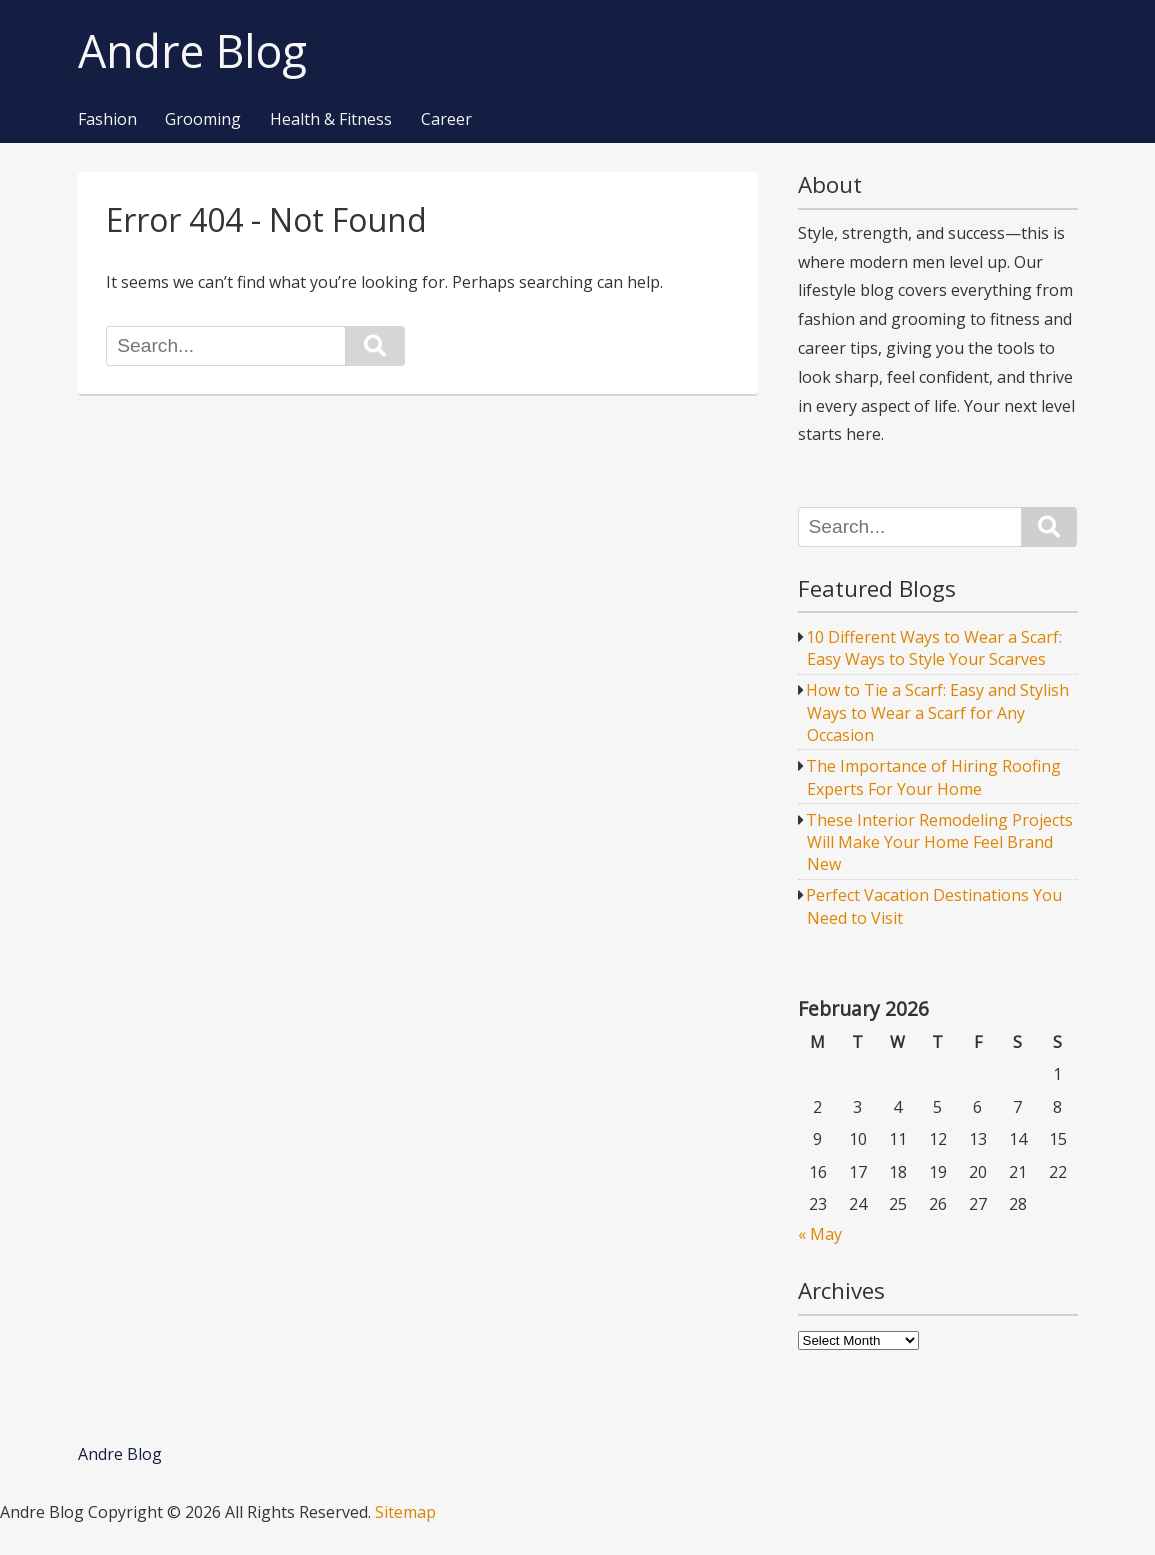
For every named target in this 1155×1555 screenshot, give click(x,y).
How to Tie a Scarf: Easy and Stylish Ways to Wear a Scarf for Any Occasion (937, 712)
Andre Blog (192, 51)
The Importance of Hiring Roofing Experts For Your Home (933, 777)
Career (446, 120)
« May (820, 1234)
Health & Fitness (331, 120)
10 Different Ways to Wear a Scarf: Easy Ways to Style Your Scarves (934, 648)
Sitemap (405, 1512)
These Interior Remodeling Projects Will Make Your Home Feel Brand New (939, 842)
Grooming (203, 120)
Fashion (107, 120)
